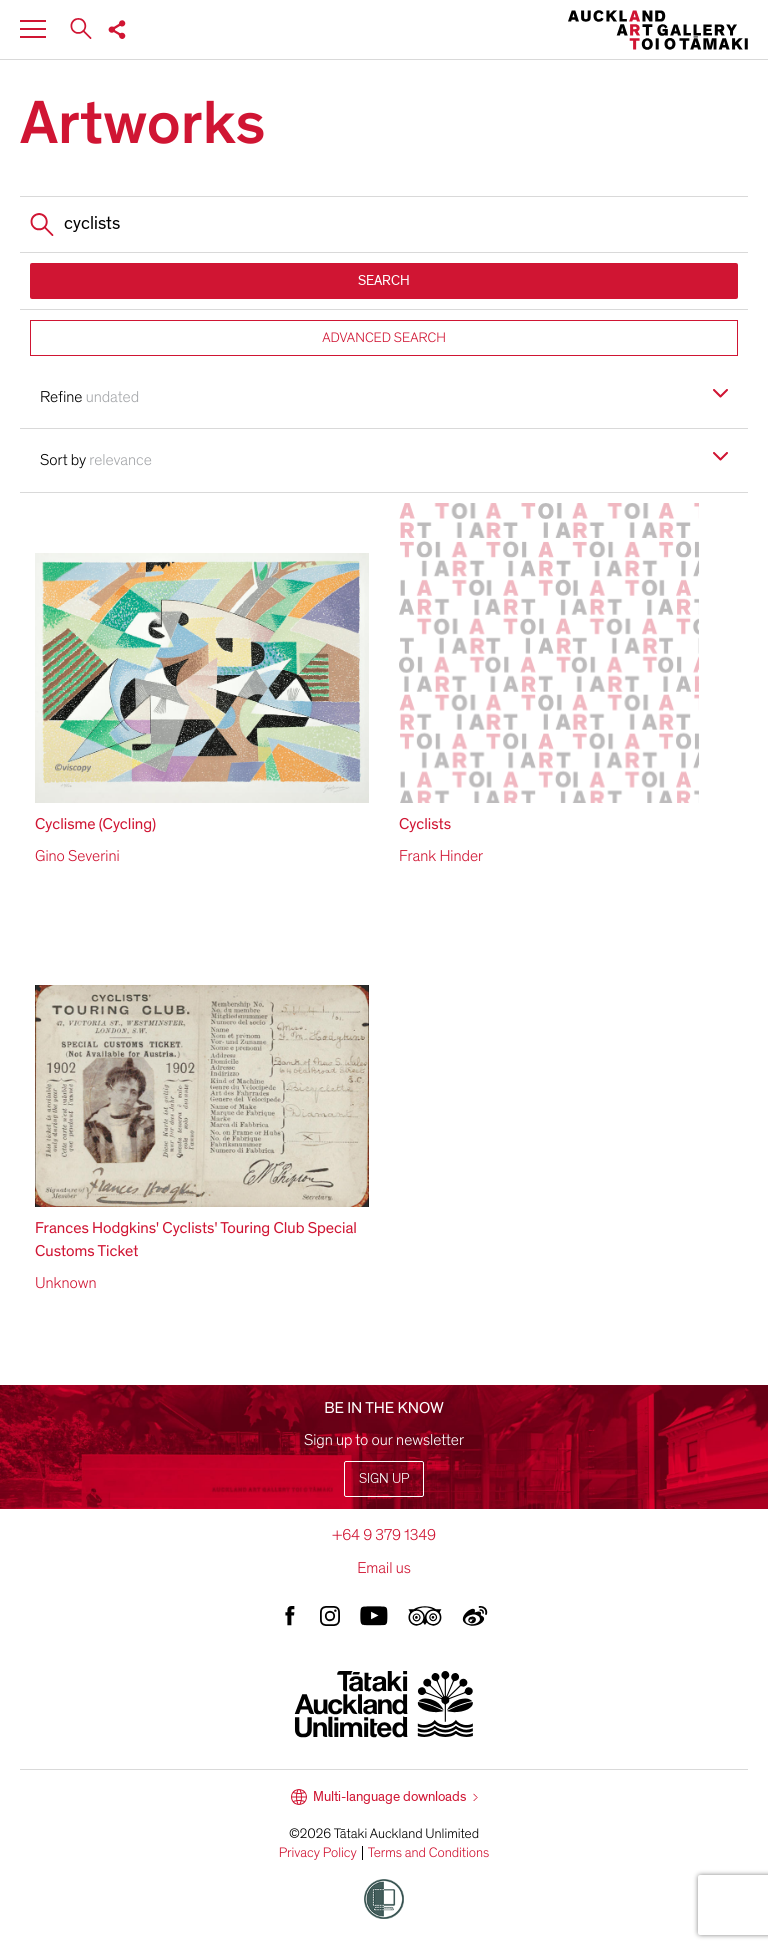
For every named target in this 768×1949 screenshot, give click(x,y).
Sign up (384, 1478)
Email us (384, 1568)
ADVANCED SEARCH (384, 337)
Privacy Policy (318, 1853)
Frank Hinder (441, 856)
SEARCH (384, 280)
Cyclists (425, 824)
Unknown (66, 1283)
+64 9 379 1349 (384, 1535)
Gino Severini (77, 856)
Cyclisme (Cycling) (95, 824)
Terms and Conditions (429, 1853)
